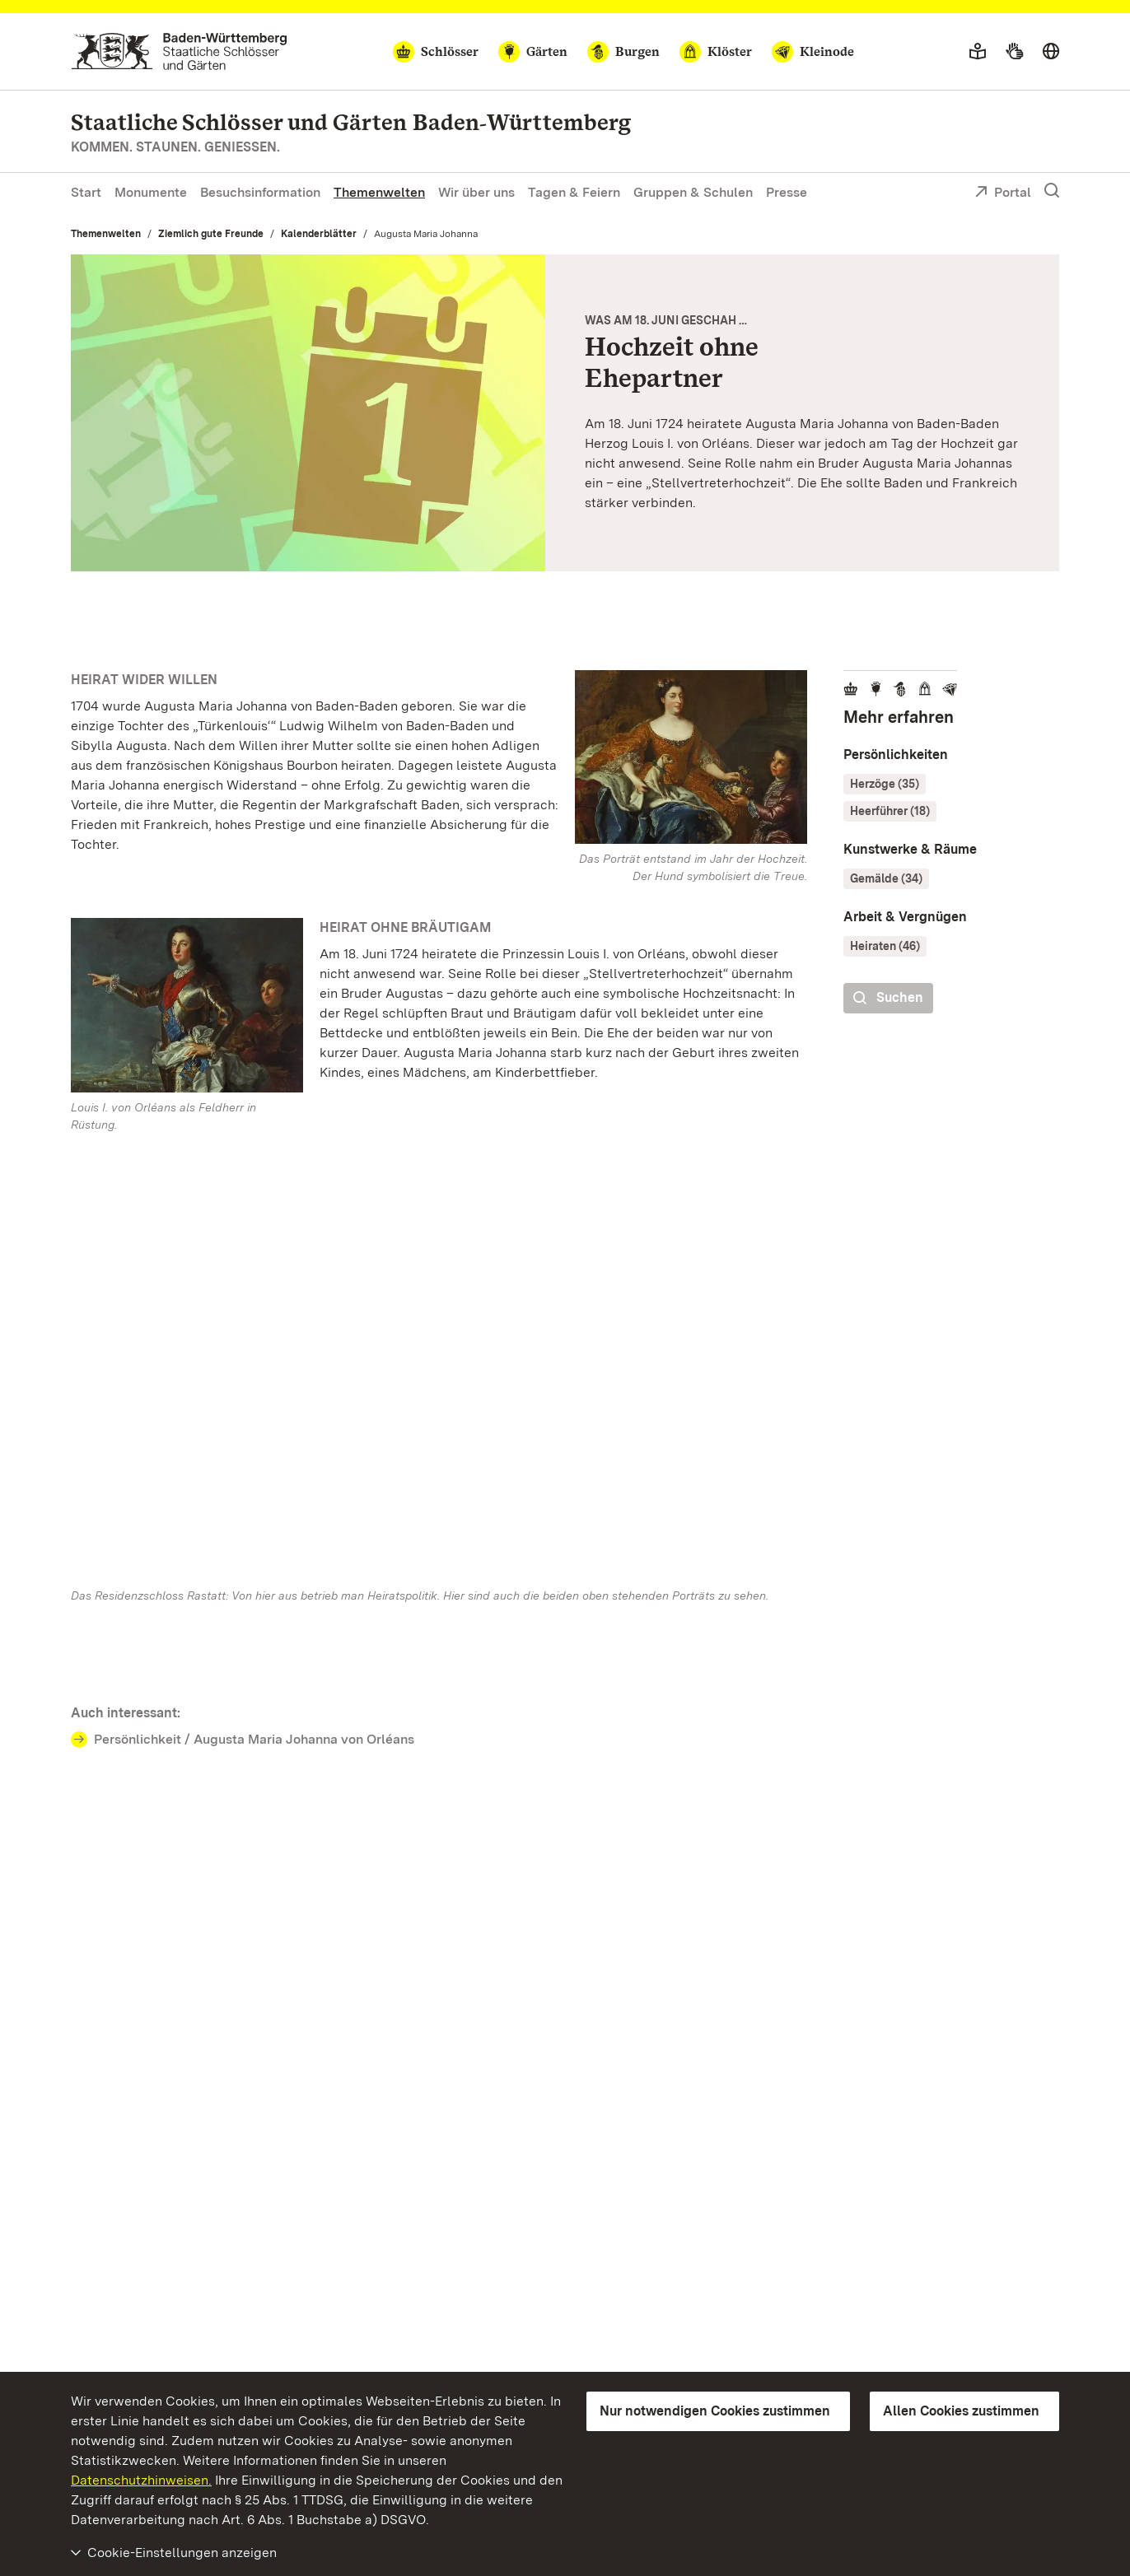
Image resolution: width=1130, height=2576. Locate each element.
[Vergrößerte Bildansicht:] (439, 1377)
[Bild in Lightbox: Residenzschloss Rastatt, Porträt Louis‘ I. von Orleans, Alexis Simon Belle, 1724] (187, 1005)
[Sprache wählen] (1051, 52)
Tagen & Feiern (574, 192)
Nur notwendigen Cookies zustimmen (715, 2411)
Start (86, 192)
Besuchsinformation (260, 192)
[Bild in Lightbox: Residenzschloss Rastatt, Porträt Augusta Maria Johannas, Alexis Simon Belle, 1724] (691, 757)
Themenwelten (379, 192)
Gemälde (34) (886, 878)
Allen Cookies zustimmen (961, 2411)
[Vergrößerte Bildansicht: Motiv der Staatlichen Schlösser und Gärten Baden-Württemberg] (308, 412)
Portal (1002, 193)
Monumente (150, 192)
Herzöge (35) (884, 783)
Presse (786, 192)
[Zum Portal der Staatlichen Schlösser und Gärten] (179, 51)
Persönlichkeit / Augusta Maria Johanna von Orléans (254, 1739)
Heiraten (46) (885, 946)
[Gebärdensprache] (1014, 52)
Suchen (888, 998)
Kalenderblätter (319, 234)
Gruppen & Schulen (693, 192)
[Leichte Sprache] (977, 52)
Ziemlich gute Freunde (211, 234)
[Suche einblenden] (1051, 191)
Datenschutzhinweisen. (141, 2480)
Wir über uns (476, 192)
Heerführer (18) (890, 811)
